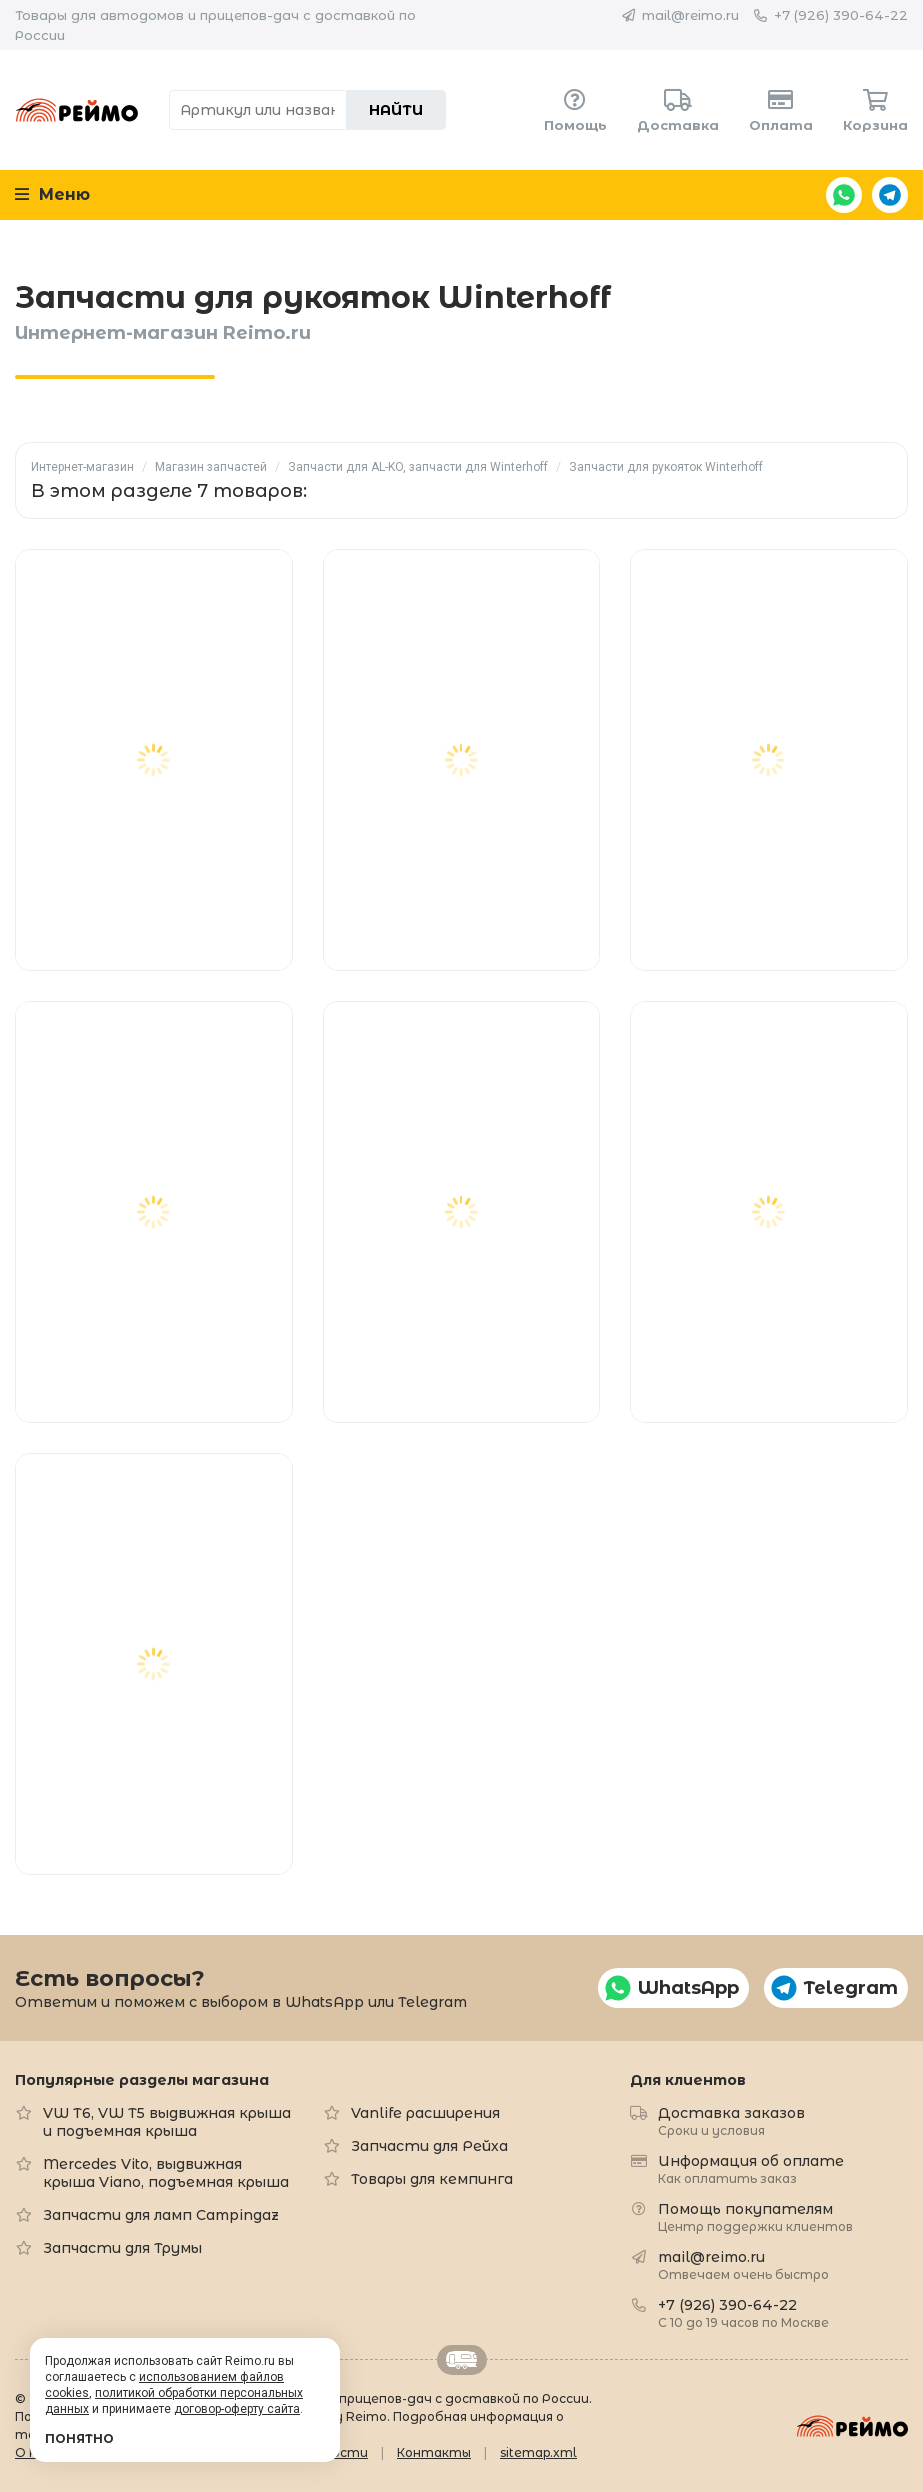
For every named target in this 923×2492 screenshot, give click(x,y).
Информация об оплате (751, 2168)
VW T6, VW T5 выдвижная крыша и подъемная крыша (167, 2122)
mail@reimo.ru (690, 15)
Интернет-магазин (82, 467)
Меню (52, 194)
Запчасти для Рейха (429, 2146)
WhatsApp (844, 195)
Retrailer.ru (462, 2360)
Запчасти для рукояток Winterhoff (666, 467)
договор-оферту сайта (237, 2409)
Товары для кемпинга (432, 2179)
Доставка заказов (731, 2120)
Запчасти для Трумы (122, 2248)
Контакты (434, 2452)
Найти (396, 110)
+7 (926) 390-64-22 (841, 15)
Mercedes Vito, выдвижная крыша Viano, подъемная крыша (166, 2173)
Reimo (77, 110)
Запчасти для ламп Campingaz (161, 2215)
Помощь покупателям (755, 2216)
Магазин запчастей (211, 467)
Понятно (79, 2438)
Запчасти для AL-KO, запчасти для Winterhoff (418, 467)
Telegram (890, 195)
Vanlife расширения (425, 2113)
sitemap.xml (538, 2452)
